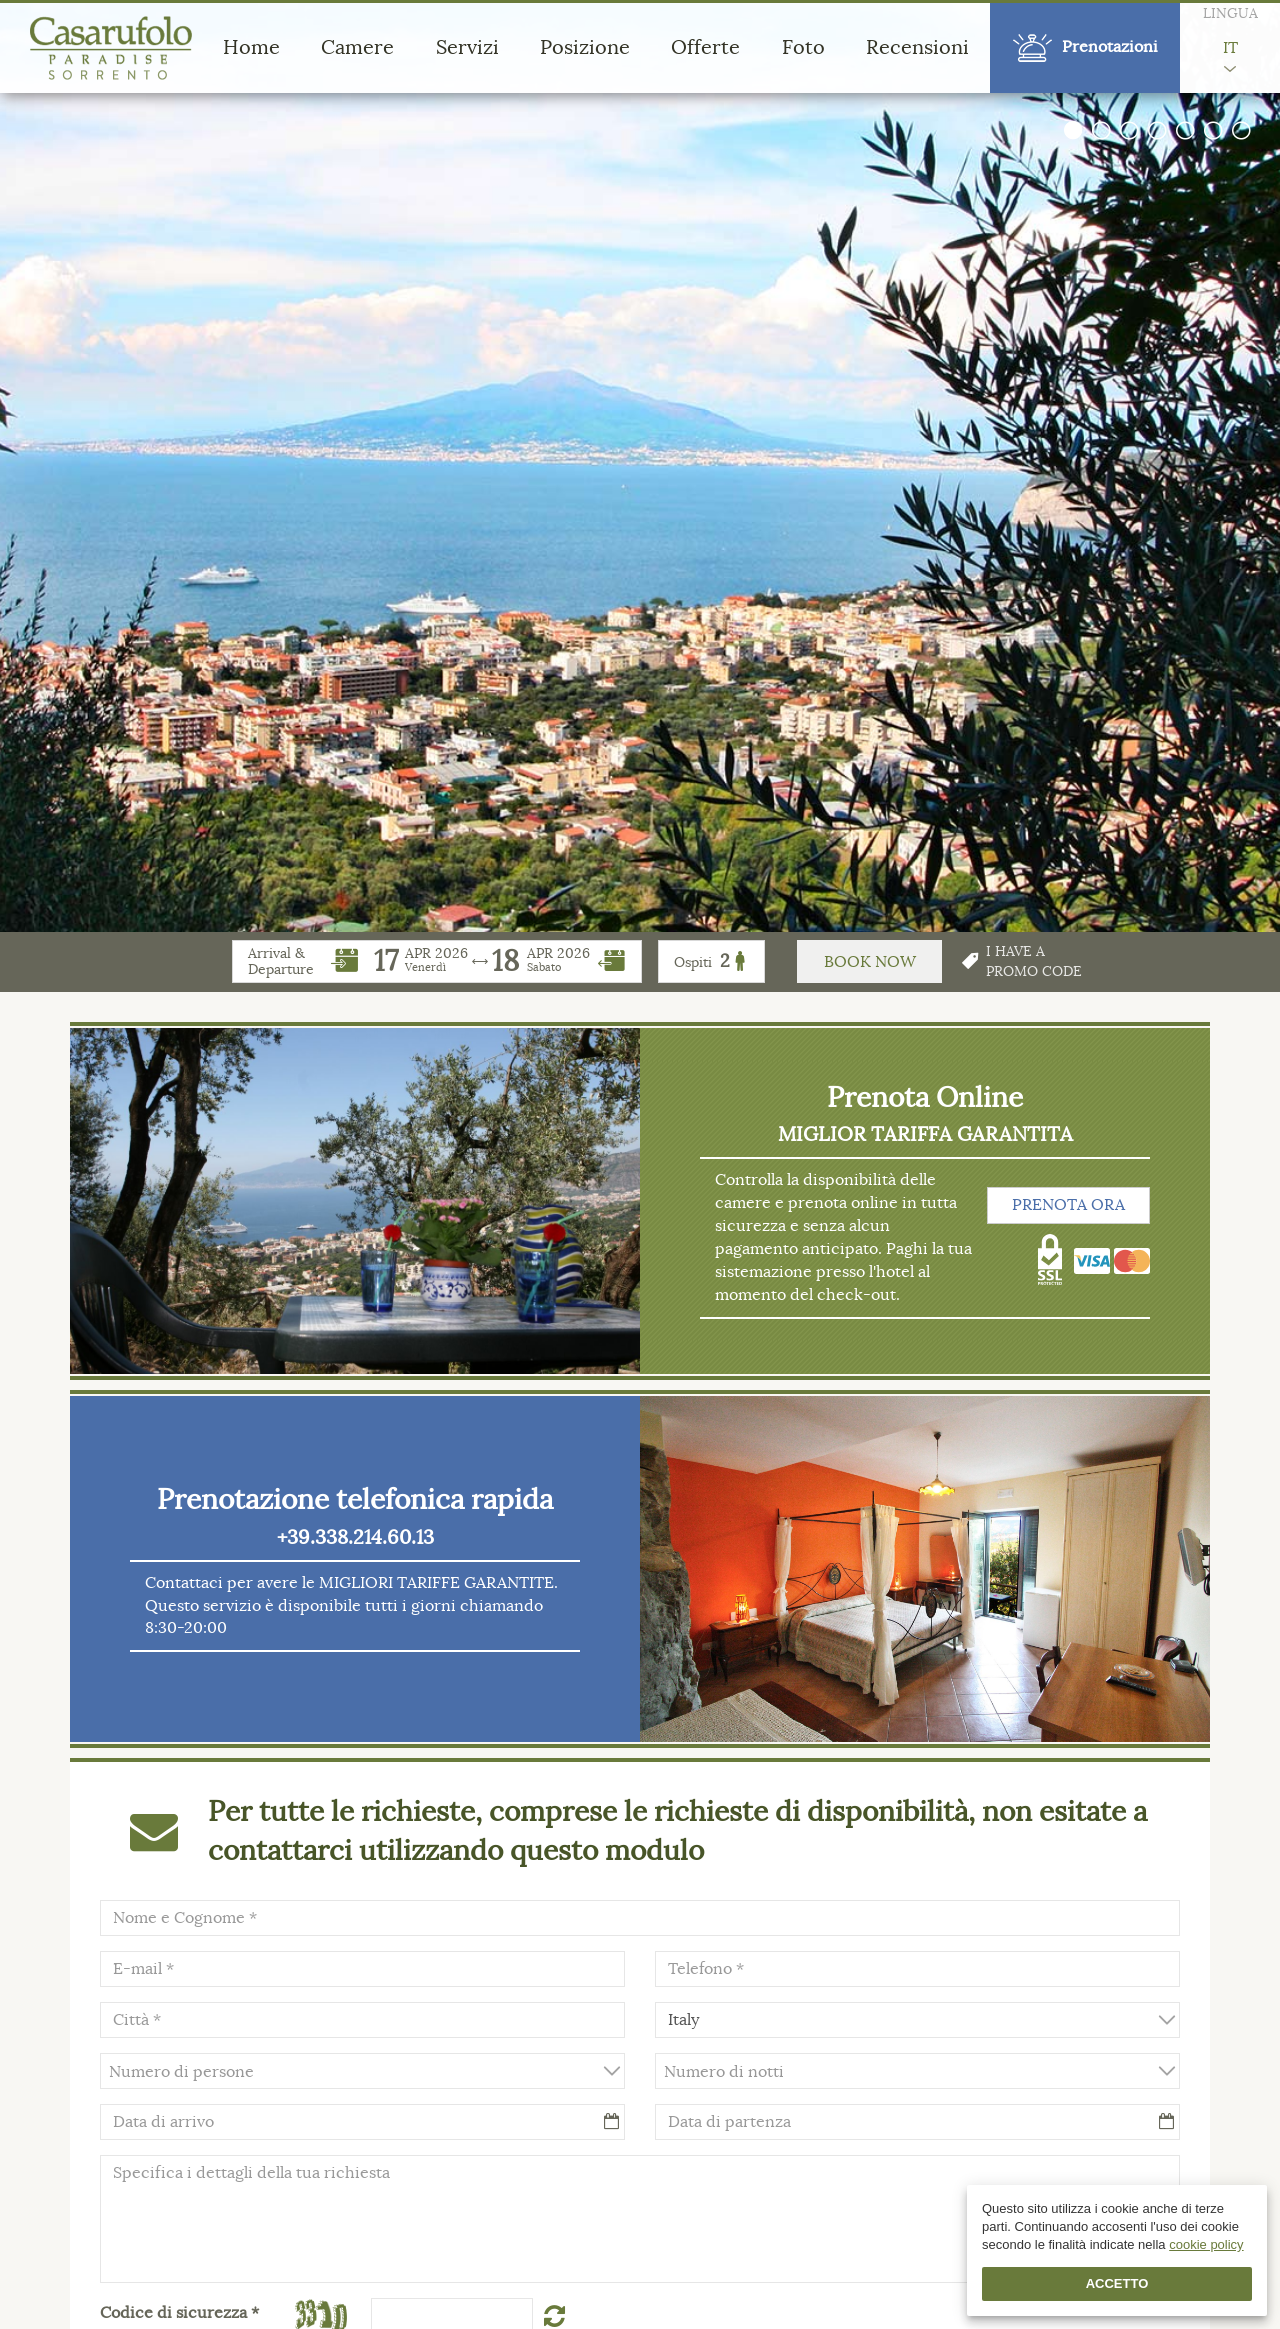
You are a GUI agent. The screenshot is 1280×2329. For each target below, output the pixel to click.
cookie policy (1206, 2244)
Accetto (1117, 2283)
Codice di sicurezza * (179, 2313)
